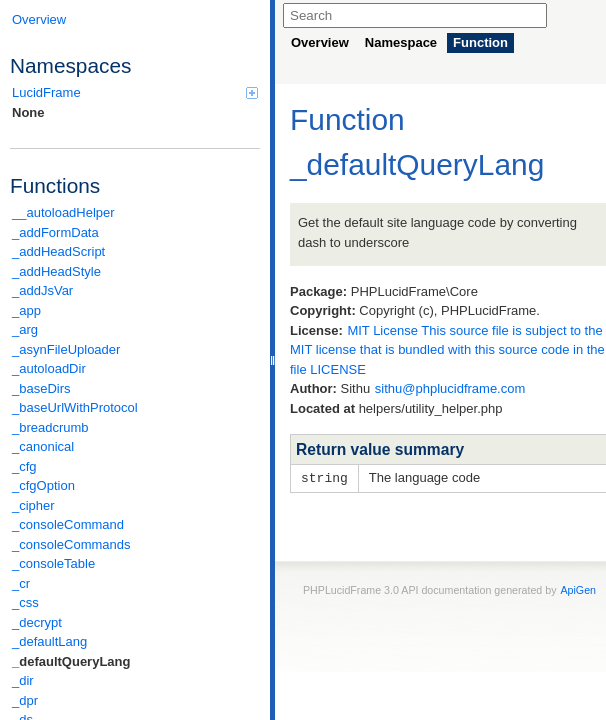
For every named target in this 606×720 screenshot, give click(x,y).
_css (25, 602)
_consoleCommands (71, 544)
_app (26, 310)
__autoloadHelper (63, 212)
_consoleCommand (68, 524)
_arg (25, 329)
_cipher (33, 505)
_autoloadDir (49, 368)
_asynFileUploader (66, 349)
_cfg (24, 466)
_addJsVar (42, 290)
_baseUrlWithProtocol (75, 407)
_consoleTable (53, 563)
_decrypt (37, 622)
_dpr (25, 700)
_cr (21, 583)
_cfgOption (43, 485)
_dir (23, 680)
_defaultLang (49, 641)
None (28, 112)
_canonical (43, 446)
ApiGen (578, 589)
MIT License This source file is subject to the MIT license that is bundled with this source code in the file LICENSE (447, 350)
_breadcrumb (50, 427)
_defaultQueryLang (71, 661)
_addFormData (55, 232)
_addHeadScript (58, 251)
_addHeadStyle (56, 271)
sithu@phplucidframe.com (450, 388)
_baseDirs (41, 388)
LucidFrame (135, 92)
